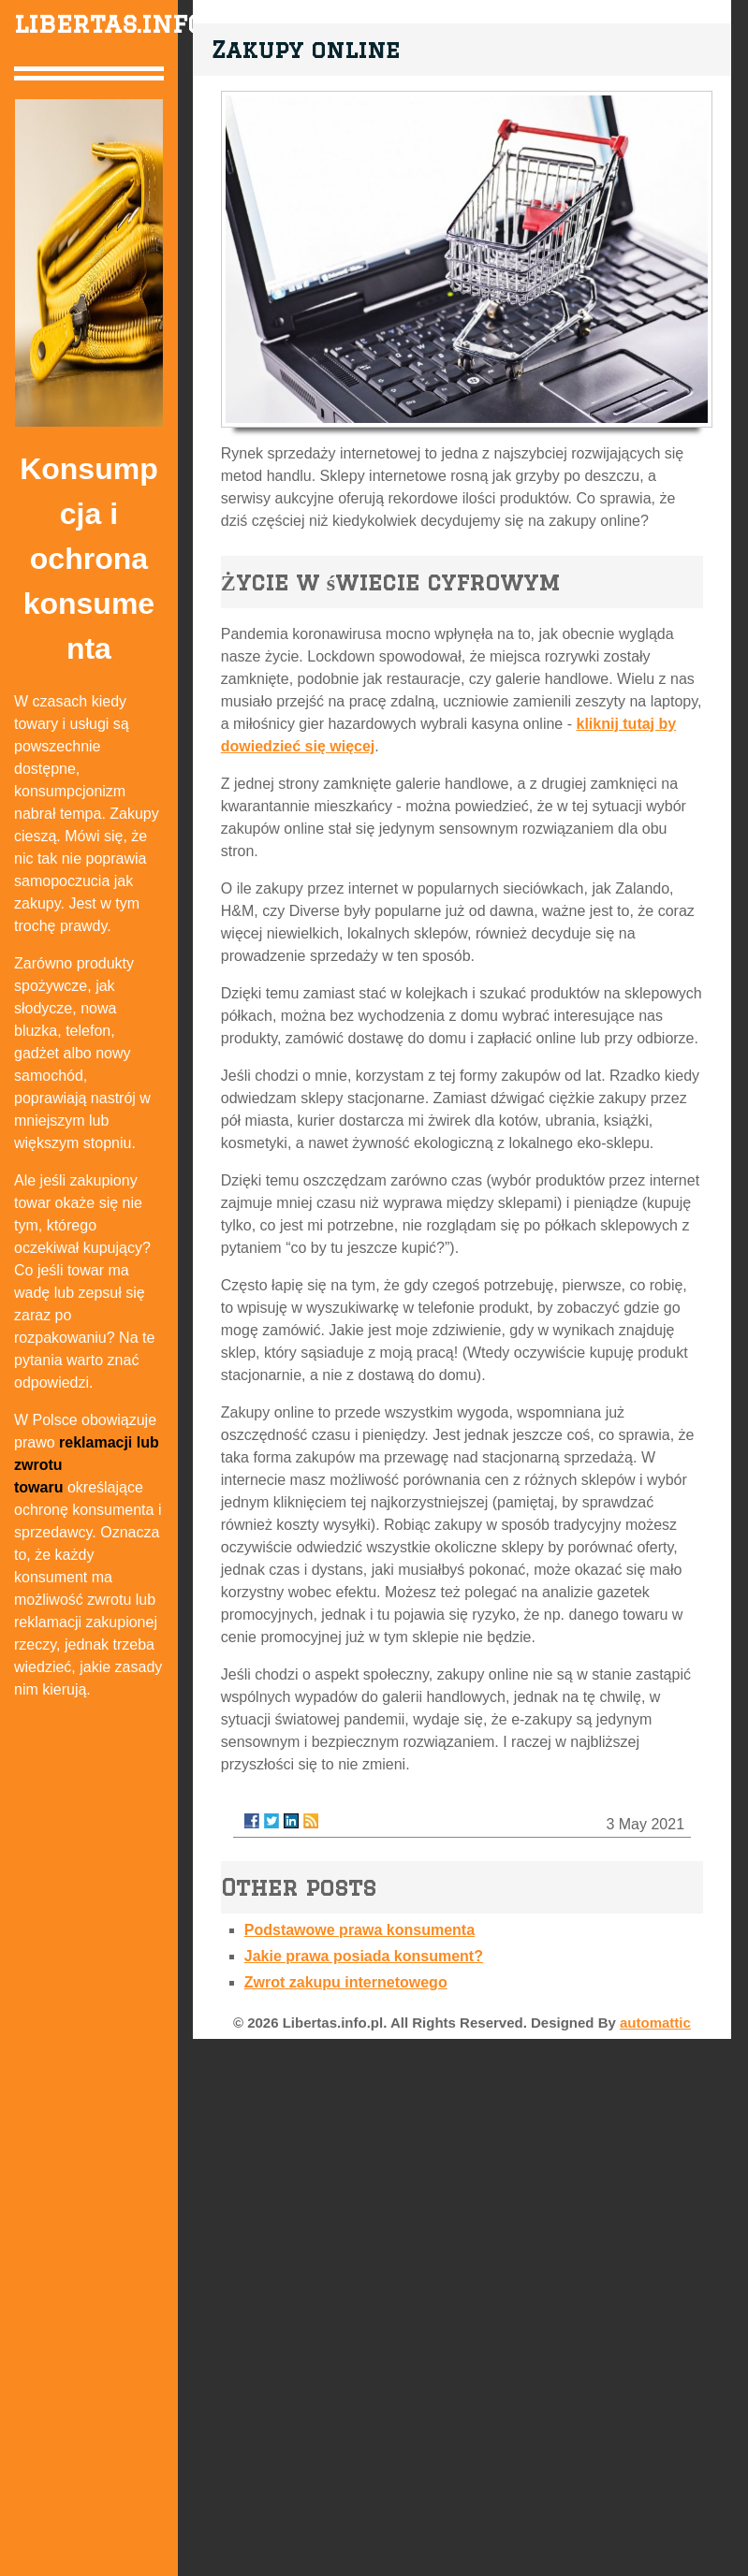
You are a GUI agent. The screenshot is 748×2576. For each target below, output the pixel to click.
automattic (655, 2022)
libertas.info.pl (126, 22)
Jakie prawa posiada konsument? (363, 1956)
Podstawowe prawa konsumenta (359, 1930)
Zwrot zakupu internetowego (345, 1982)
